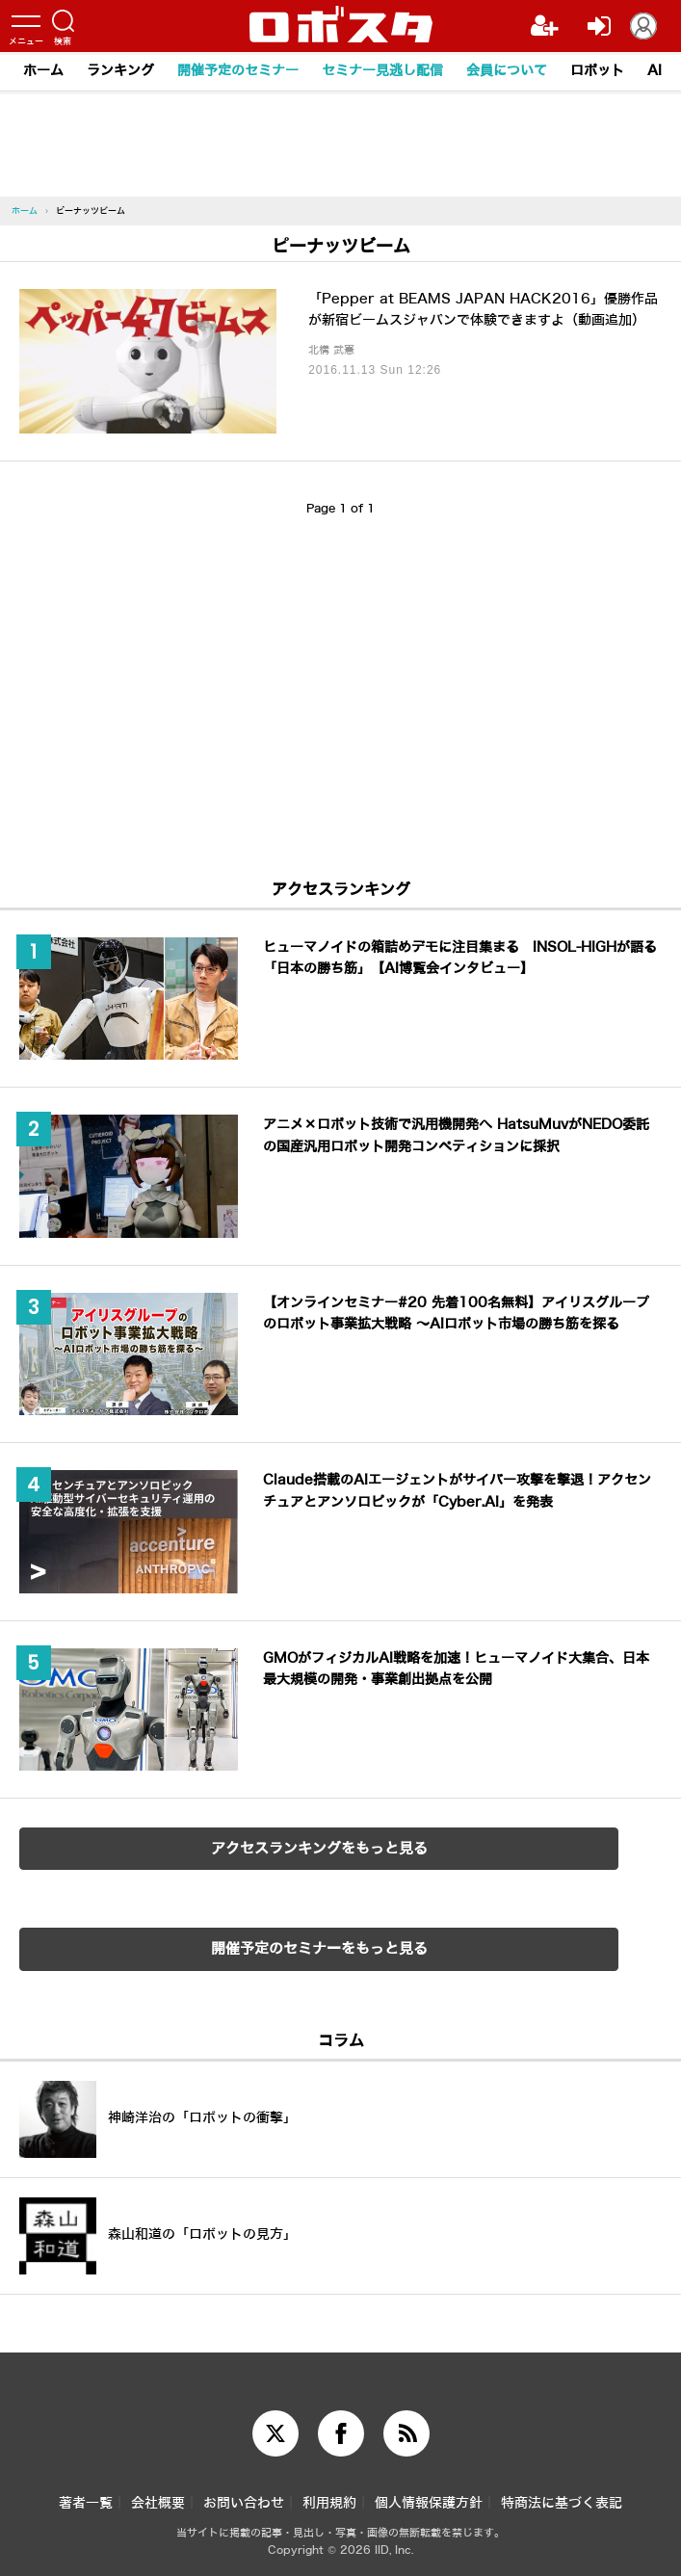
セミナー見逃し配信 (382, 71)
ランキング (120, 71)
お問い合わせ (243, 2503)
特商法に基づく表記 (561, 2503)
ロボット (597, 71)
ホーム (43, 71)
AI (654, 71)
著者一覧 (86, 2503)
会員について (506, 71)
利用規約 (329, 2503)
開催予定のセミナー (238, 71)
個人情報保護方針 (429, 2503)
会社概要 (158, 2503)
